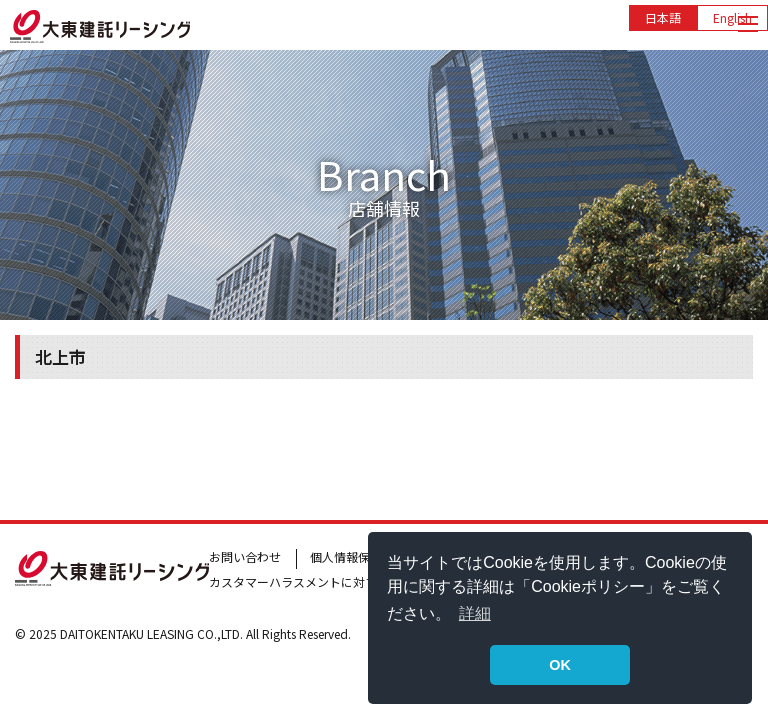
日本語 (663, 17)
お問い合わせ (245, 556)
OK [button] (560, 665)
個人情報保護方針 (358, 556)
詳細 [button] (475, 613)
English (732, 17)
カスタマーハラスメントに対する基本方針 (323, 581)
